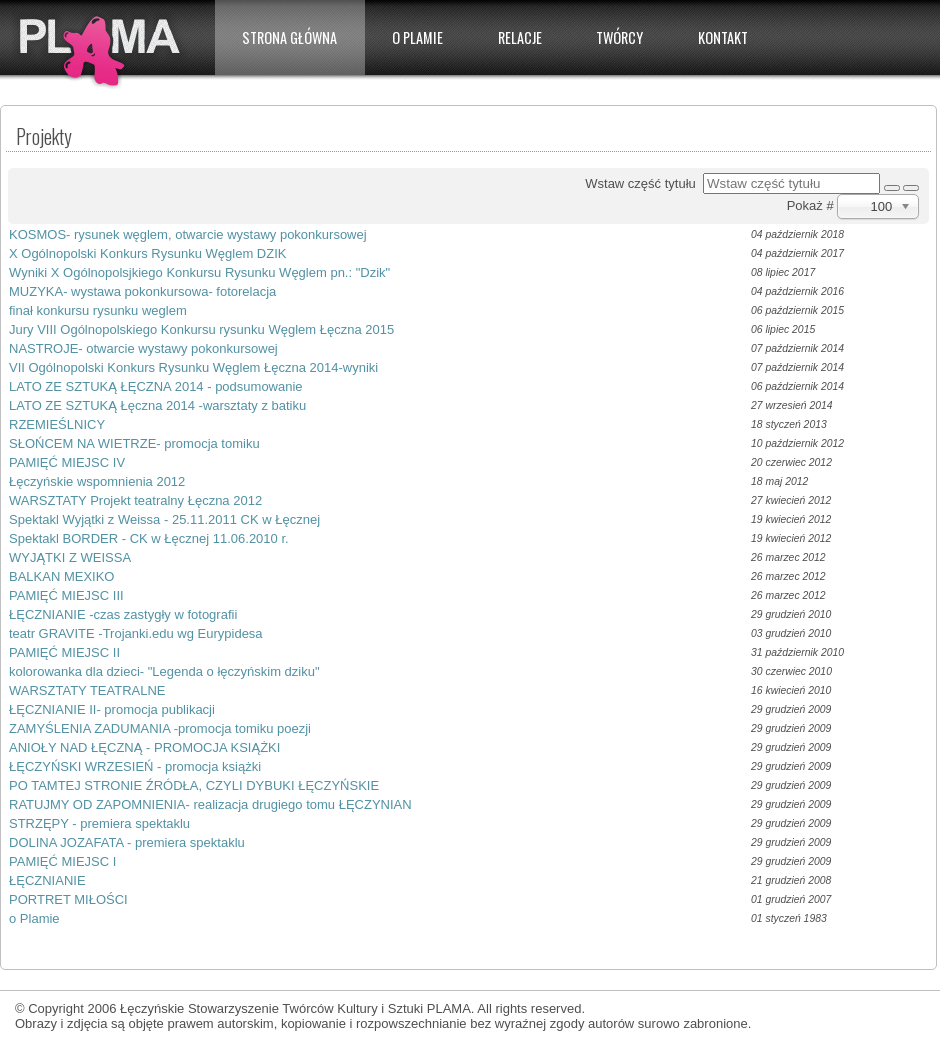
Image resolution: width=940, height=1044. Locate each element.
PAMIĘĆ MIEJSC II (64, 652)
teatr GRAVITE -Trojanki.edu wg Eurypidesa (136, 633)
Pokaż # (812, 205)
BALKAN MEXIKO (61, 576)
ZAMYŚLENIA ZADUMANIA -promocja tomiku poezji (160, 728)
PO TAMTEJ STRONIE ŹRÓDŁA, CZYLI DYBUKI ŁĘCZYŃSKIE (194, 785)
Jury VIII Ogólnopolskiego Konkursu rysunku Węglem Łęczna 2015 (201, 329)
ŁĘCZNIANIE (47, 880)
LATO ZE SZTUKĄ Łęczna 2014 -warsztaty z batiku (157, 405)
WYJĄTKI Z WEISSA (70, 557)
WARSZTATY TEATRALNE (87, 690)
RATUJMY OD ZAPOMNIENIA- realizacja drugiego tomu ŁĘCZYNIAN (210, 804)
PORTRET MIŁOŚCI (68, 899)
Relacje (520, 37)
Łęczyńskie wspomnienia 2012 (97, 481)
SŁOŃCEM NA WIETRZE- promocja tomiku (134, 443)
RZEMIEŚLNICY (57, 424)
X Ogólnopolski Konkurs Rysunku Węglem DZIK (147, 253)
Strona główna (289, 37)
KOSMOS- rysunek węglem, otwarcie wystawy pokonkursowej (188, 234)
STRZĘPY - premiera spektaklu (99, 823)
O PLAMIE (417, 37)
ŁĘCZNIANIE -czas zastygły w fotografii (123, 614)
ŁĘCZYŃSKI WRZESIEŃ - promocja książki (135, 766)
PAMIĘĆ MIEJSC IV (67, 462)
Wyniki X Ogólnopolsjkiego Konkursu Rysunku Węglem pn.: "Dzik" (199, 272)
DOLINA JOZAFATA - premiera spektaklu (127, 842)
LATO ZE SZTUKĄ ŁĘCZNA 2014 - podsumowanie (156, 386)
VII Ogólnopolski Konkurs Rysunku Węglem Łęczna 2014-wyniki (193, 367)
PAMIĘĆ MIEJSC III (66, 595)
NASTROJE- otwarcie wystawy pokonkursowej (143, 348)
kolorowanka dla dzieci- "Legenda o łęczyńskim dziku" (164, 671)
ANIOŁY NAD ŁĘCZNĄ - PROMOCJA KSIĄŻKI (144, 747)
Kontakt (723, 37)
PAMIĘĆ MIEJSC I (62, 861)
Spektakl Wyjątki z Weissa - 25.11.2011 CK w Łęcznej (164, 519)
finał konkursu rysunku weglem (98, 310)
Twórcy (619, 37)
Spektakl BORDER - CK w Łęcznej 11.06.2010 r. (149, 538)
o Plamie (34, 918)
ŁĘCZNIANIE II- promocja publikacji (112, 709)
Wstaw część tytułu (644, 183)
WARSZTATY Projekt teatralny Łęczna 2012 (135, 500)
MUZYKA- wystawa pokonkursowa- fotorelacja (142, 291)
